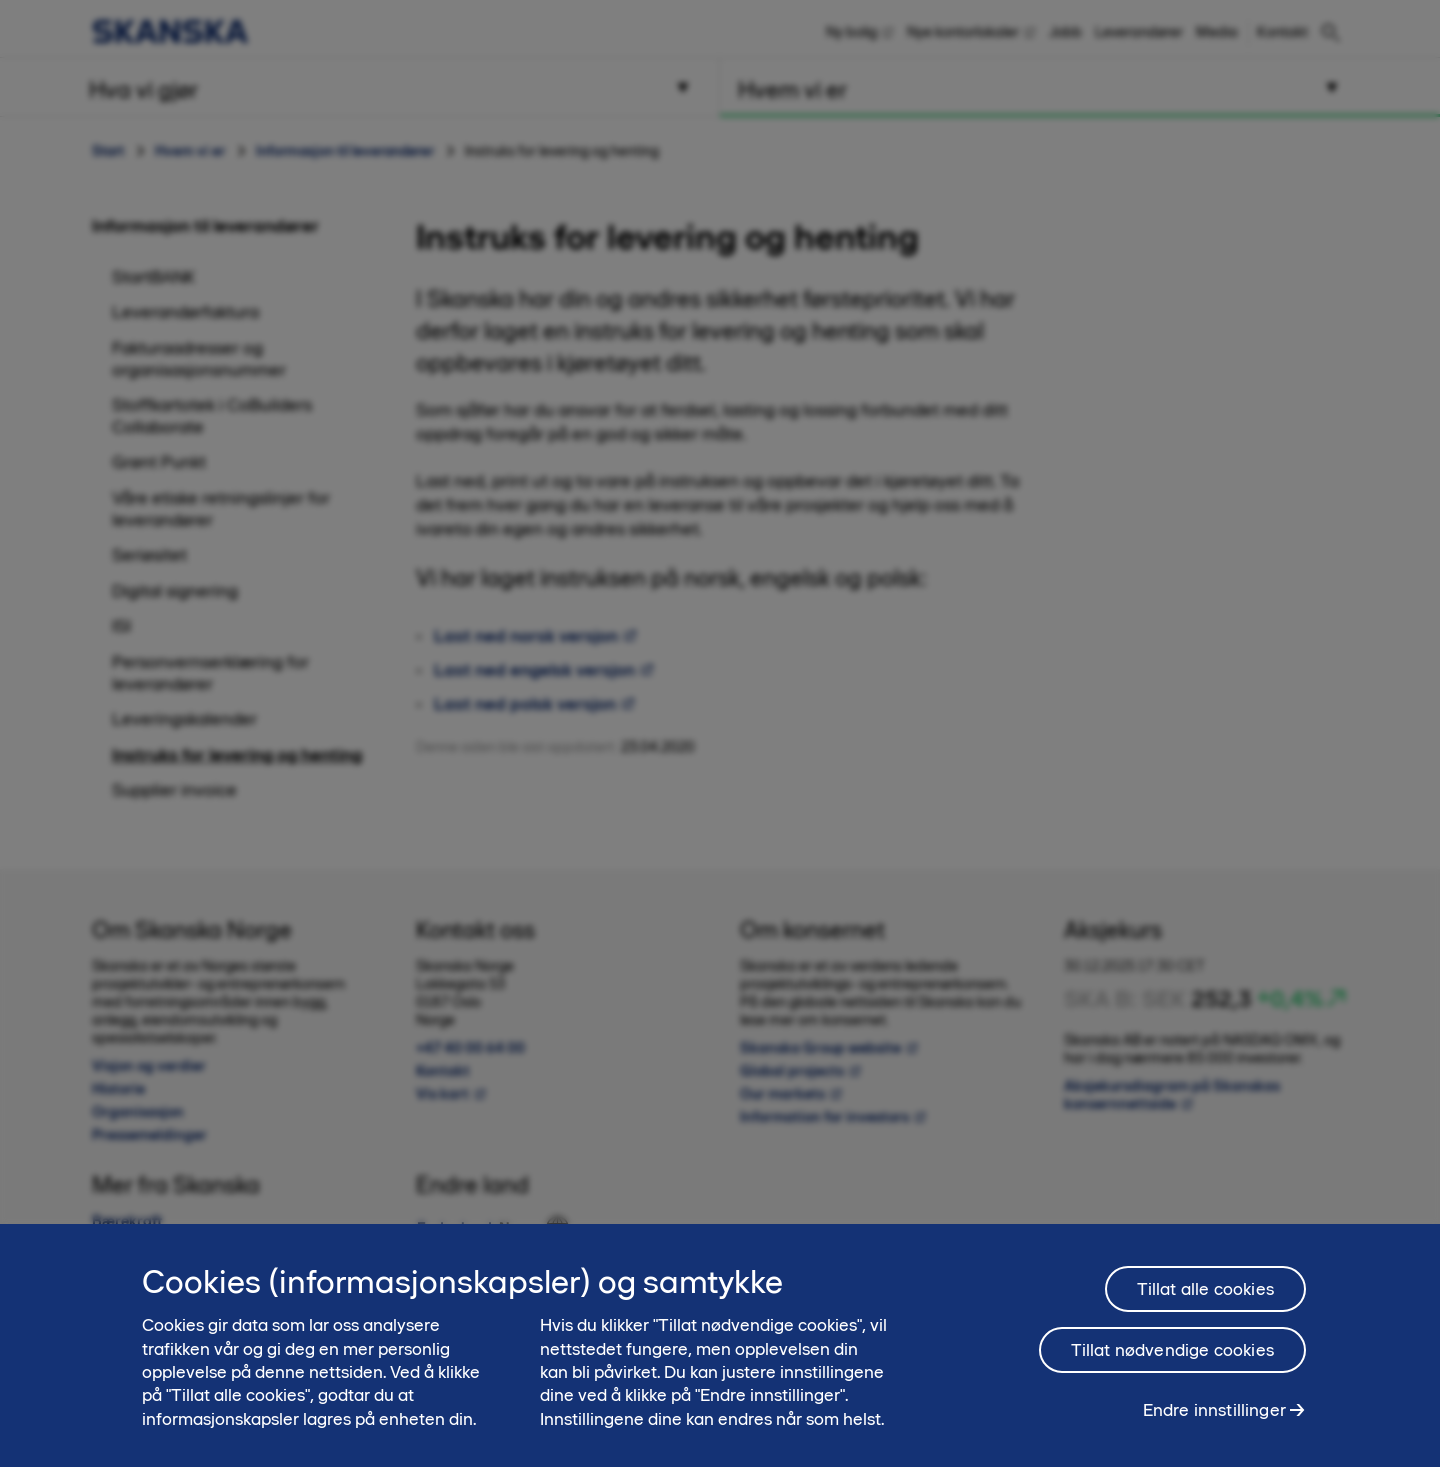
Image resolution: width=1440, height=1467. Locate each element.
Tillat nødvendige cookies (1173, 1359)
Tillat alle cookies (1205, 1298)
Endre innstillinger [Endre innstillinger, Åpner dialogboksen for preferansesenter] (1214, 1419)
